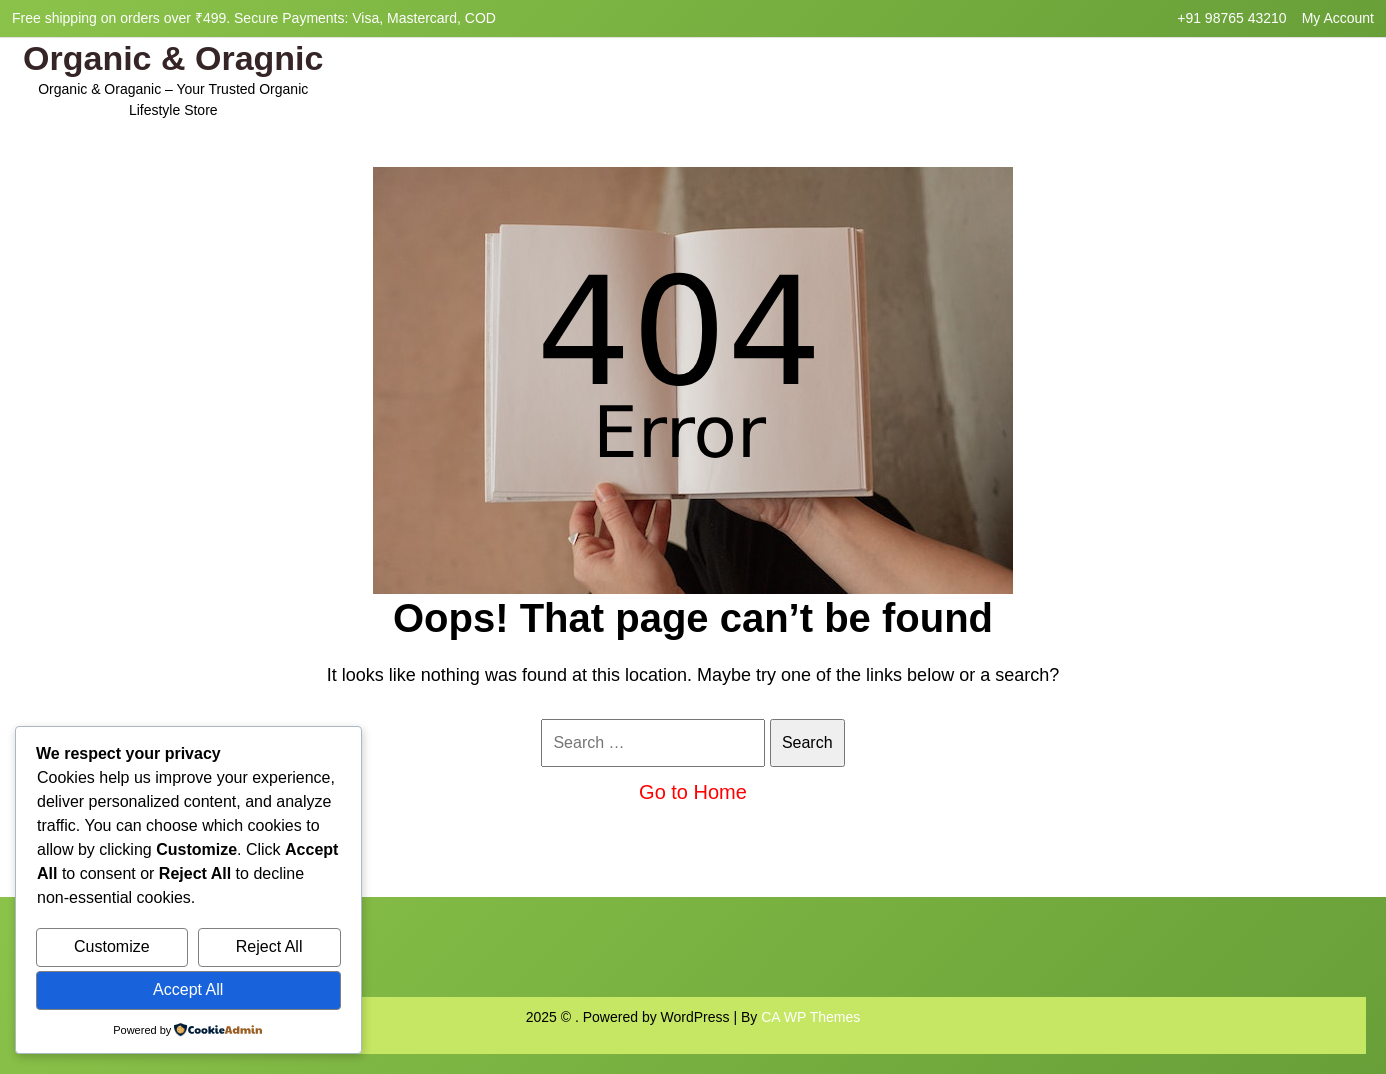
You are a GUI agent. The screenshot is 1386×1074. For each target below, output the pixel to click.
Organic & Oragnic (173, 58)
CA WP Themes (810, 1017)
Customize (112, 946)
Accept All (188, 989)
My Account (1338, 18)
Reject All (269, 946)
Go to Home (693, 792)
